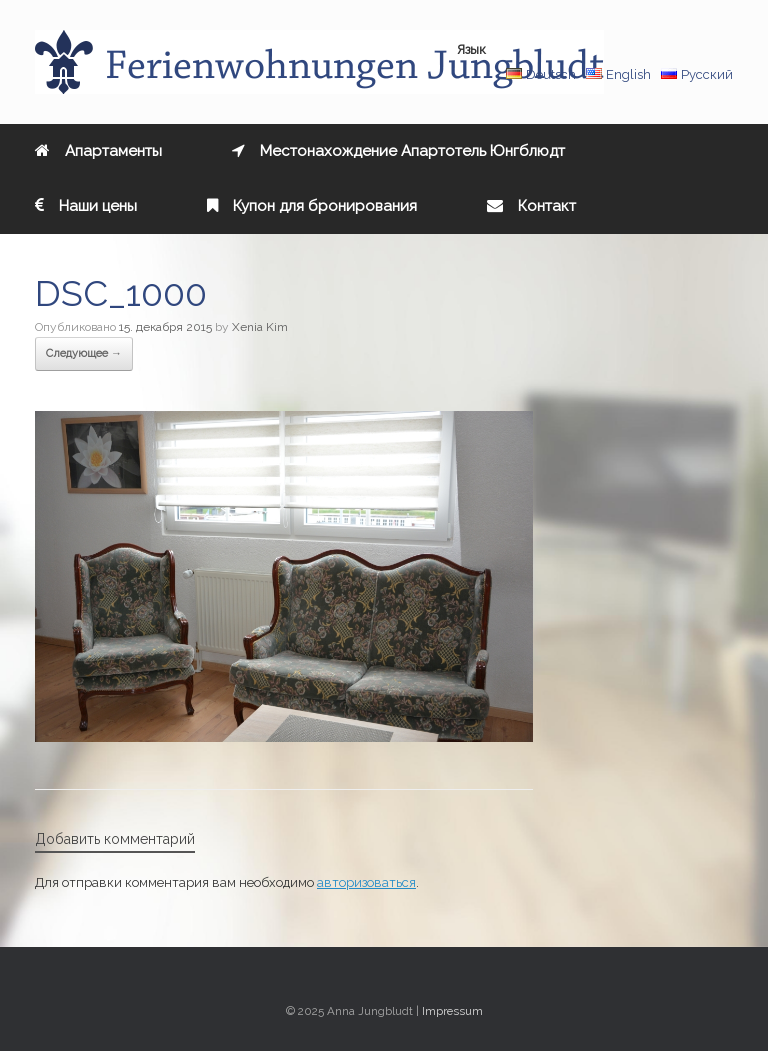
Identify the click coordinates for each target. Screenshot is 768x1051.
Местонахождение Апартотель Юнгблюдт (398, 151)
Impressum (452, 1011)
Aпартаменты (98, 151)
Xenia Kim (260, 327)
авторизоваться (366, 882)
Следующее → (84, 353)
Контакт (531, 206)
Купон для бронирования (312, 206)
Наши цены (86, 206)
